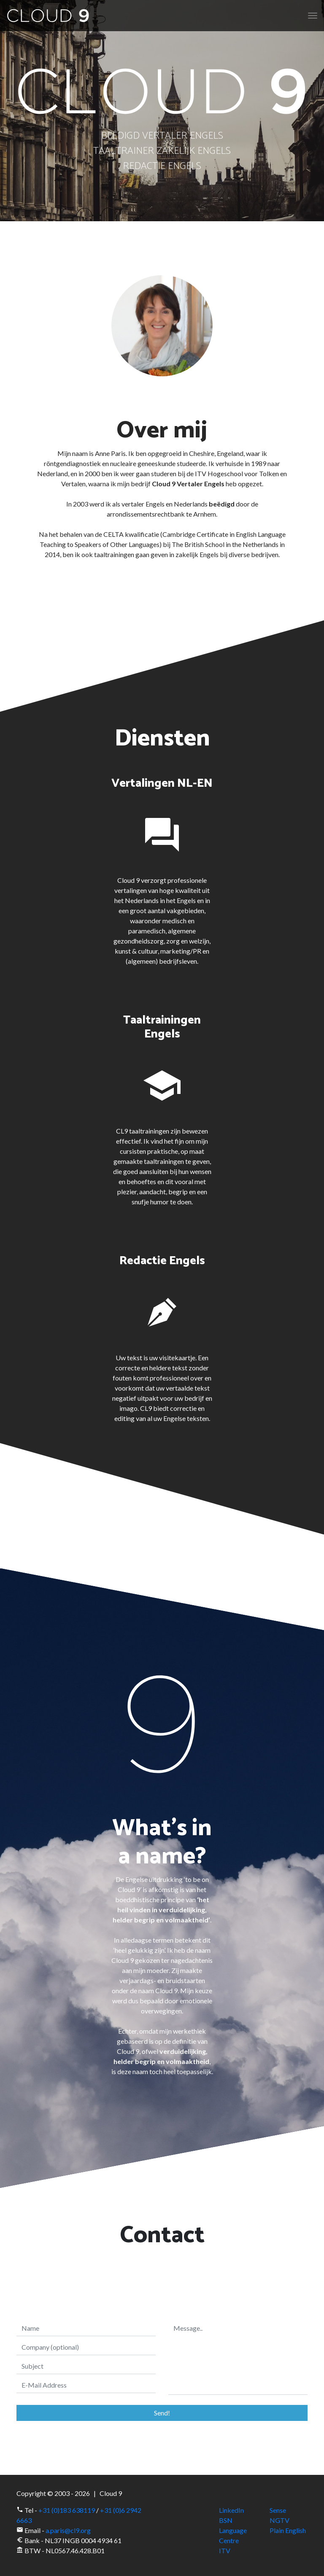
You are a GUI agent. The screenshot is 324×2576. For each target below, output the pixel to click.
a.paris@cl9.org (68, 2530)
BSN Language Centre (233, 2530)
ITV (224, 2551)
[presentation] (162, 2276)
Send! (162, 2413)
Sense (278, 2510)
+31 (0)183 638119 (66, 2510)
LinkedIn (231, 2510)
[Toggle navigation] (312, 16)
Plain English (288, 2530)
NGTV (279, 2520)
